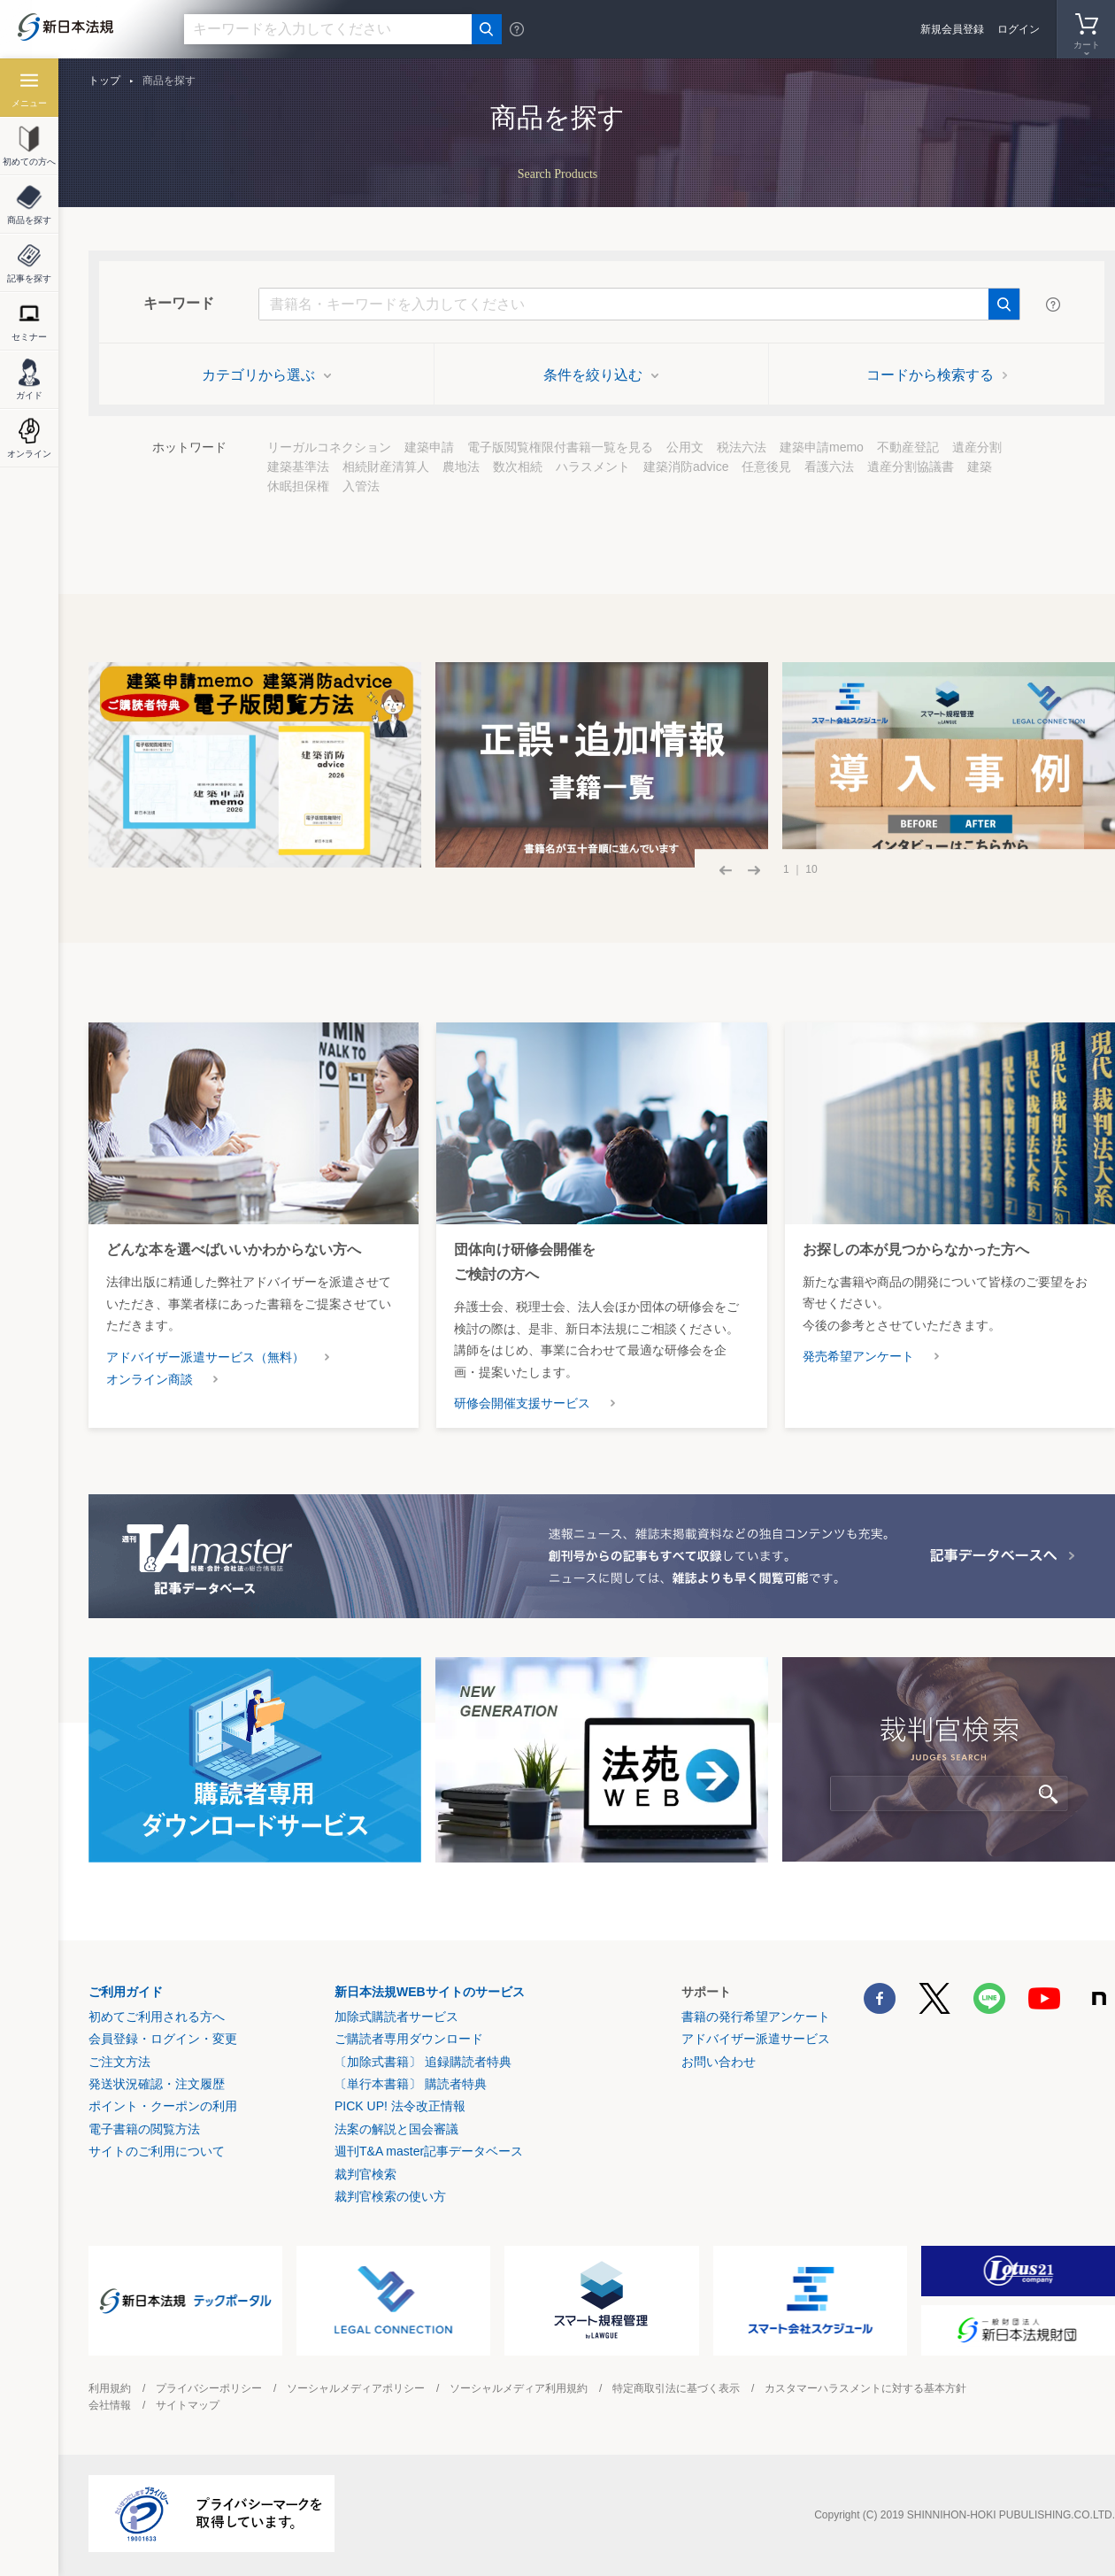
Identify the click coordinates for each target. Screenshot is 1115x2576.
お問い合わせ (718, 2062)
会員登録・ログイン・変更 (162, 2039)
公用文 (685, 447)
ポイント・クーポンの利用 (162, 2106)
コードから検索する (936, 374)
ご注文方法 (119, 2062)
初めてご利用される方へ (156, 2016)
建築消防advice (685, 466)
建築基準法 (298, 466)
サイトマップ (187, 2405)
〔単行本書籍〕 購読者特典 (410, 2084)
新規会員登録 (952, 29)
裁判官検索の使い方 (390, 2196)
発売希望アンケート (858, 1356)
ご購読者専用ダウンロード (408, 2039)
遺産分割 (977, 447)
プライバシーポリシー (209, 2388)
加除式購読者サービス (396, 2016)
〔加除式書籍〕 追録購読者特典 (422, 2062)
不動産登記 (908, 447)
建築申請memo (822, 447)
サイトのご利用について (156, 2151)
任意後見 (766, 466)
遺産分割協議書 (910, 466)
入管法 (361, 486)
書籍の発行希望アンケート (755, 2016)
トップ (104, 80)
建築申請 (429, 447)
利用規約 (109, 2388)
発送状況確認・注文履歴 (156, 2084)
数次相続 (517, 466)
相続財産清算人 (385, 466)
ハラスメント (593, 466)
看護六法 (829, 466)
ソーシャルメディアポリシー (356, 2388)
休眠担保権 (298, 486)
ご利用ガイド (125, 1992)
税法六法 (741, 447)
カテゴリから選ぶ (266, 374)
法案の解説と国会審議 (396, 2129)
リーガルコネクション (329, 447)
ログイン (1018, 29)
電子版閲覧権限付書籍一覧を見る (560, 447)
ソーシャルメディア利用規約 (519, 2388)
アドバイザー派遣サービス (755, 2039)
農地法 (461, 466)
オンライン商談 (149, 1379)
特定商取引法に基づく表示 (676, 2388)
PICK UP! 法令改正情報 (399, 2106)
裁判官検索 (365, 2174)
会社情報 (109, 2405)
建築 (979, 466)
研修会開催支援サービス (522, 1403)
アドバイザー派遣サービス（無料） (205, 1357)
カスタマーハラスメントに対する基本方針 (865, 2388)
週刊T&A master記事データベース (428, 2151)
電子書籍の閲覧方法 (144, 2129)
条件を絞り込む (600, 374)
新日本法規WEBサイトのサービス (429, 1992)
